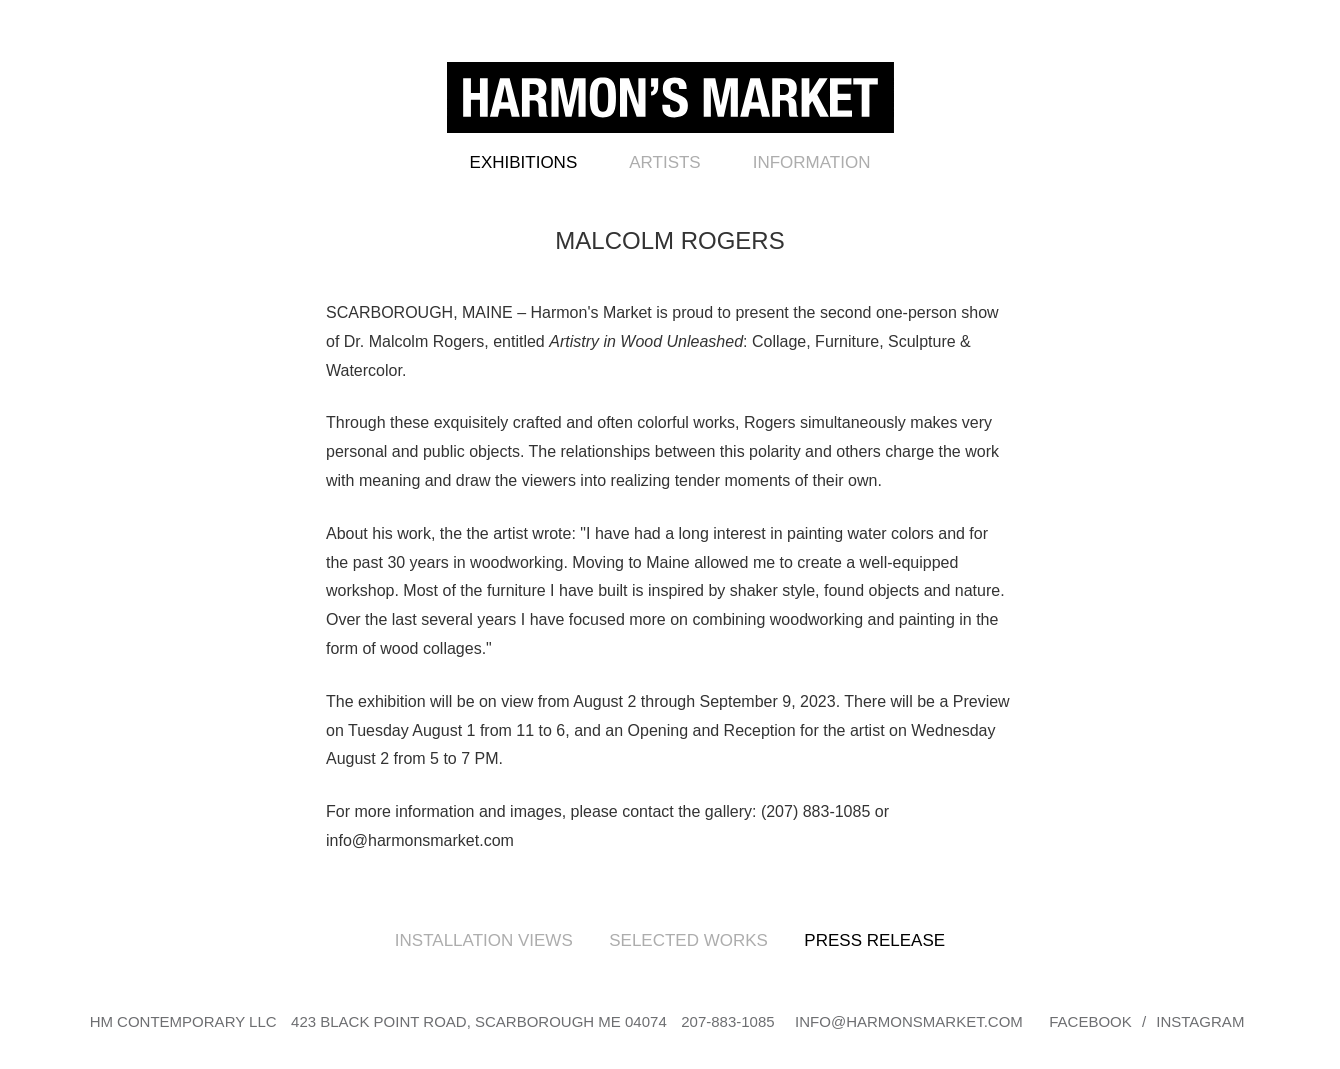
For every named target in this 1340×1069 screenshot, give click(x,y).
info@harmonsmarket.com (909, 1021)
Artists (664, 162)
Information (812, 162)
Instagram (1200, 1021)
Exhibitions (524, 162)
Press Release (874, 940)
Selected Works (688, 940)
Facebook (1090, 1021)
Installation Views (484, 940)
